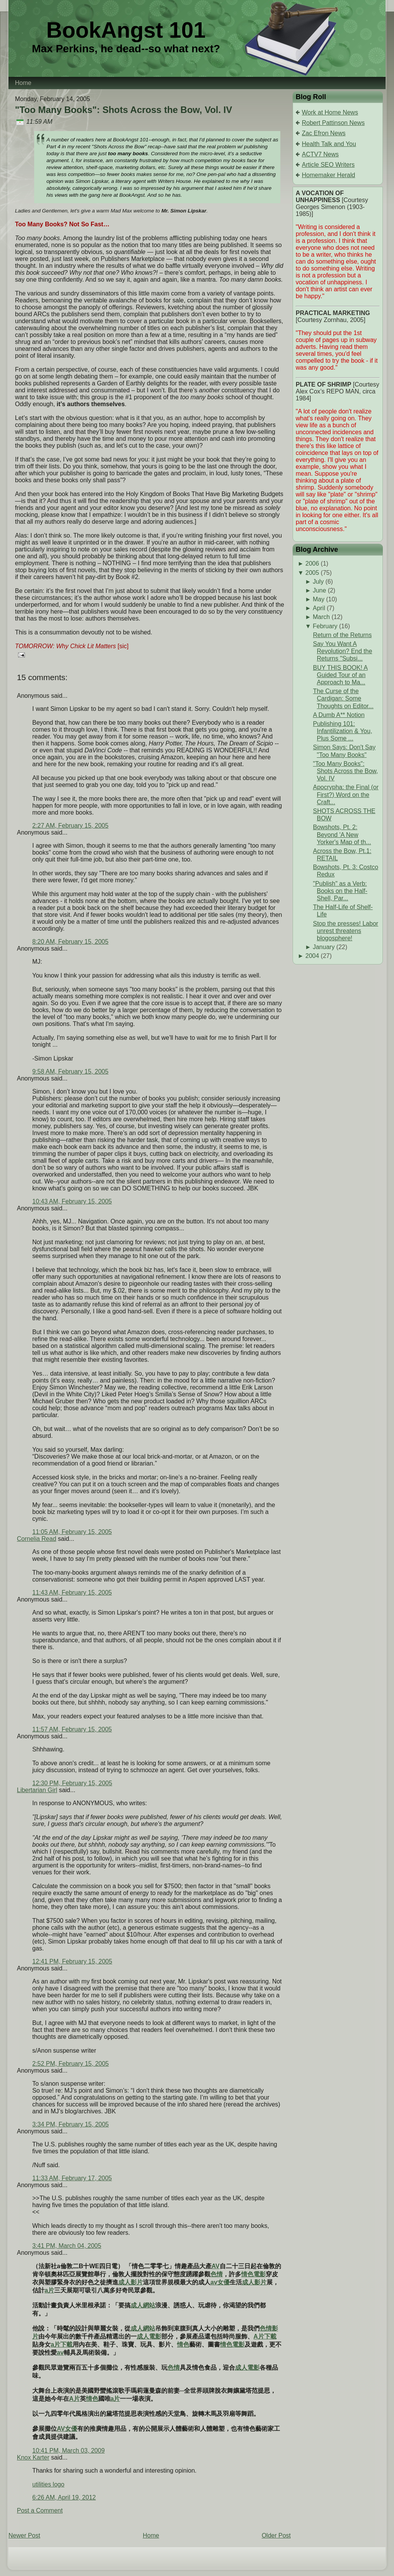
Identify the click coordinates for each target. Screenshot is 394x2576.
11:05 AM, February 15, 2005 (72, 1532)
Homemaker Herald (328, 175)
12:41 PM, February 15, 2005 (72, 1961)
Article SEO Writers (328, 164)
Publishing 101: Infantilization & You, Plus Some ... (342, 731)
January (323, 947)
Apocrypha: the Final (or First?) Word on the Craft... (346, 794)
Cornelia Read (36, 1538)
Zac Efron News (324, 133)
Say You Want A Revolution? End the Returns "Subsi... (342, 651)
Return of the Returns (342, 635)
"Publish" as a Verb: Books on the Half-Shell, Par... (340, 890)
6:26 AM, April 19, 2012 (64, 2497)
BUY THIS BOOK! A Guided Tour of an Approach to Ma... (340, 674)
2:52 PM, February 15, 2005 (70, 2063)
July (318, 581)
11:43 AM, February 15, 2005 (72, 1592)
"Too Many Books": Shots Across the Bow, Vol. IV (123, 110)
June (319, 590)
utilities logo (48, 2484)
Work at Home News (330, 112)
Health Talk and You (329, 144)
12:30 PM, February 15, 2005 (72, 1783)
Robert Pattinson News (333, 123)
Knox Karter (33, 2457)
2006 (312, 563)
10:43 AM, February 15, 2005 (72, 1201)
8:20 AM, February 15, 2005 (70, 941)
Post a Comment (40, 2510)
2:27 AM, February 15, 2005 (70, 825)
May (318, 599)
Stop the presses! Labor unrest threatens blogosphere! (345, 930)
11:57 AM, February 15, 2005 (72, 1729)
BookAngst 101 (126, 30)
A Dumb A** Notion (338, 715)
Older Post (276, 2535)
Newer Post (24, 2535)
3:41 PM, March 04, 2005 (66, 2245)
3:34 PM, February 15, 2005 (70, 2124)
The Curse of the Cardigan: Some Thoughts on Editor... (343, 698)
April (319, 608)
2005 (312, 572)
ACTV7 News (320, 154)
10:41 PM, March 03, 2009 (68, 2450)
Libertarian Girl (37, 1790)
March (321, 617)
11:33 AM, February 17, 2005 (72, 2178)
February (325, 626)
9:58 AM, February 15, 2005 (70, 1071)
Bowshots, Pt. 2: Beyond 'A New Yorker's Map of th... (342, 834)
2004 (312, 956)
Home (151, 2535)
